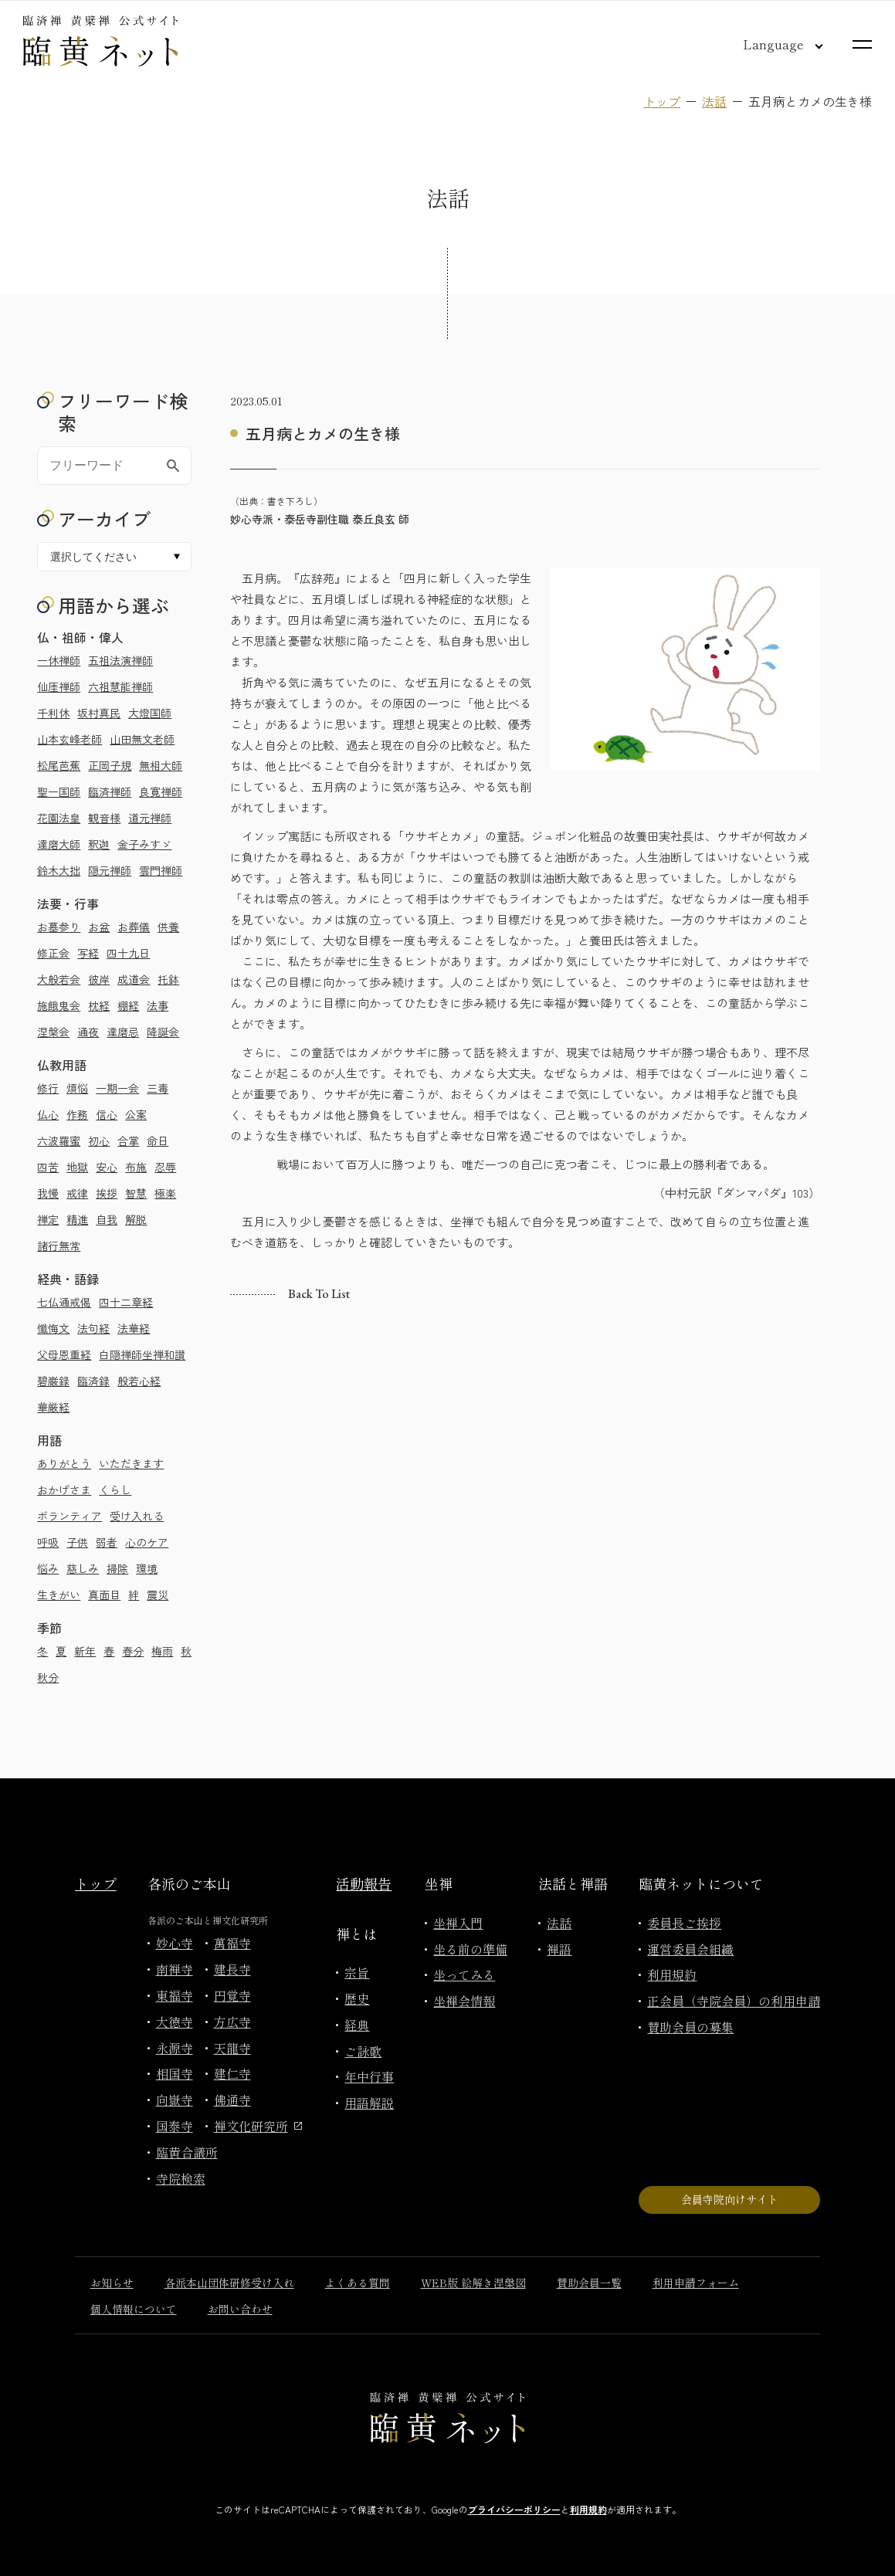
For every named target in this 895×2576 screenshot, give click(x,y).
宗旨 (356, 1972)
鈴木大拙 (58, 870)
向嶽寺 (174, 2099)
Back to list (319, 1294)
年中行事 (369, 2076)
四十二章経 (126, 1302)
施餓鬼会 (58, 1005)
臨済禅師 (109, 791)
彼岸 (99, 979)
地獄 (77, 1166)
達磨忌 (123, 1031)
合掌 (128, 1140)
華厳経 (53, 1407)
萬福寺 (232, 1943)
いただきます (131, 1463)
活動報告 (364, 1883)
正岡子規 (109, 765)
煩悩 (77, 1088)
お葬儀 (133, 926)
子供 (77, 1542)
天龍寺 (232, 2048)
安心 (106, 1166)
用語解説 (369, 2102)
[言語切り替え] (771, 44)
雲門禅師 (160, 870)
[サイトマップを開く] (862, 44)
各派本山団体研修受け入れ (229, 2282)
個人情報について (133, 2309)
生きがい (58, 1594)
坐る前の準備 (470, 1949)
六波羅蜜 (58, 1140)
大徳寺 (174, 2021)
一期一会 (117, 1088)
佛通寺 (232, 2099)
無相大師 (160, 765)
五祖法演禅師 (120, 660)
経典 (356, 2024)
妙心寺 (174, 1943)
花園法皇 (58, 817)
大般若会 (58, 979)
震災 (157, 1594)
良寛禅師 (160, 791)
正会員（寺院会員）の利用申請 (733, 2000)
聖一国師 (58, 791)
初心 (99, 1140)
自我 (106, 1219)
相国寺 (174, 2073)
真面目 (104, 1594)
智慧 (136, 1193)
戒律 (77, 1193)
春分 (133, 1651)
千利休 (53, 712)
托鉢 (168, 979)
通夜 (88, 1031)
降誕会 (163, 1031)
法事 (157, 1005)
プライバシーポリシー (514, 2509)
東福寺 (174, 1995)
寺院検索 (180, 2178)
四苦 (48, 1166)
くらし (115, 1489)
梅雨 (162, 1651)
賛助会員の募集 (690, 2027)
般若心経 (139, 1380)
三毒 (157, 1088)
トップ (661, 101)
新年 (85, 1651)
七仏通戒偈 (64, 1302)
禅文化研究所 (258, 2126)
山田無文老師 (142, 739)
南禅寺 (174, 1969)
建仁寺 (232, 2073)
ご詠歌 (362, 2051)
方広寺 (232, 2021)
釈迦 (99, 844)
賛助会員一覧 (589, 2282)
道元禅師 (149, 817)
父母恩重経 (64, 1354)
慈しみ (82, 1568)
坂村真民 (98, 712)
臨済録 (93, 1380)
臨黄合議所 (187, 2152)
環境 (147, 1568)
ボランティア (69, 1516)
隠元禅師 (109, 870)
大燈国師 (149, 712)
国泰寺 (174, 2126)
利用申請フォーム (696, 2282)
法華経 (133, 1328)
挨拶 (106, 1193)
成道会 (133, 979)
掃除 (117, 1568)
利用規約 (672, 1974)
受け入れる (137, 1516)
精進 (77, 1219)
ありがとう (64, 1463)
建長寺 (232, 1969)
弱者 (106, 1542)
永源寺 (174, 2048)
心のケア (146, 1542)
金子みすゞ (144, 844)
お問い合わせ (240, 2309)
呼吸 (48, 1542)
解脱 (136, 1219)
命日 (157, 1140)
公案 (136, 1114)
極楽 (165, 1193)
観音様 (104, 817)
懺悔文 (53, 1328)
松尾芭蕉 (58, 765)
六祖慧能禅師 (120, 686)
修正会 (53, 953)
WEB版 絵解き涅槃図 (473, 2282)
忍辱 (165, 1166)
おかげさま (64, 1489)
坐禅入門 (458, 1922)
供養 (168, 926)
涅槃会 (53, 1031)
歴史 (356, 1998)
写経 (88, 953)
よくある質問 (357, 2282)
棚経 (128, 1005)
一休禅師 (58, 660)
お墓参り (58, 926)
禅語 (559, 1949)
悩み (48, 1568)
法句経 (93, 1328)
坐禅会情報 (464, 2000)
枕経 (99, 1005)
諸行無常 (58, 1245)
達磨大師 (58, 844)
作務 (77, 1114)
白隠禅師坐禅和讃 (142, 1354)
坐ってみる (464, 1974)
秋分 (48, 1677)
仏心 (48, 1114)
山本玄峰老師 (69, 739)
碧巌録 (53, 1380)
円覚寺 (232, 1995)
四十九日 (128, 953)
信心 (106, 1114)
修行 (48, 1088)
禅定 (48, 1219)
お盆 (99, 926)
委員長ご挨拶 (684, 1922)
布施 (136, 1166)
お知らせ (112, 2282)
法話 (714, 101)
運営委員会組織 (690, 1949)
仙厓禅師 (58, 686)
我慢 (48, 1193)
